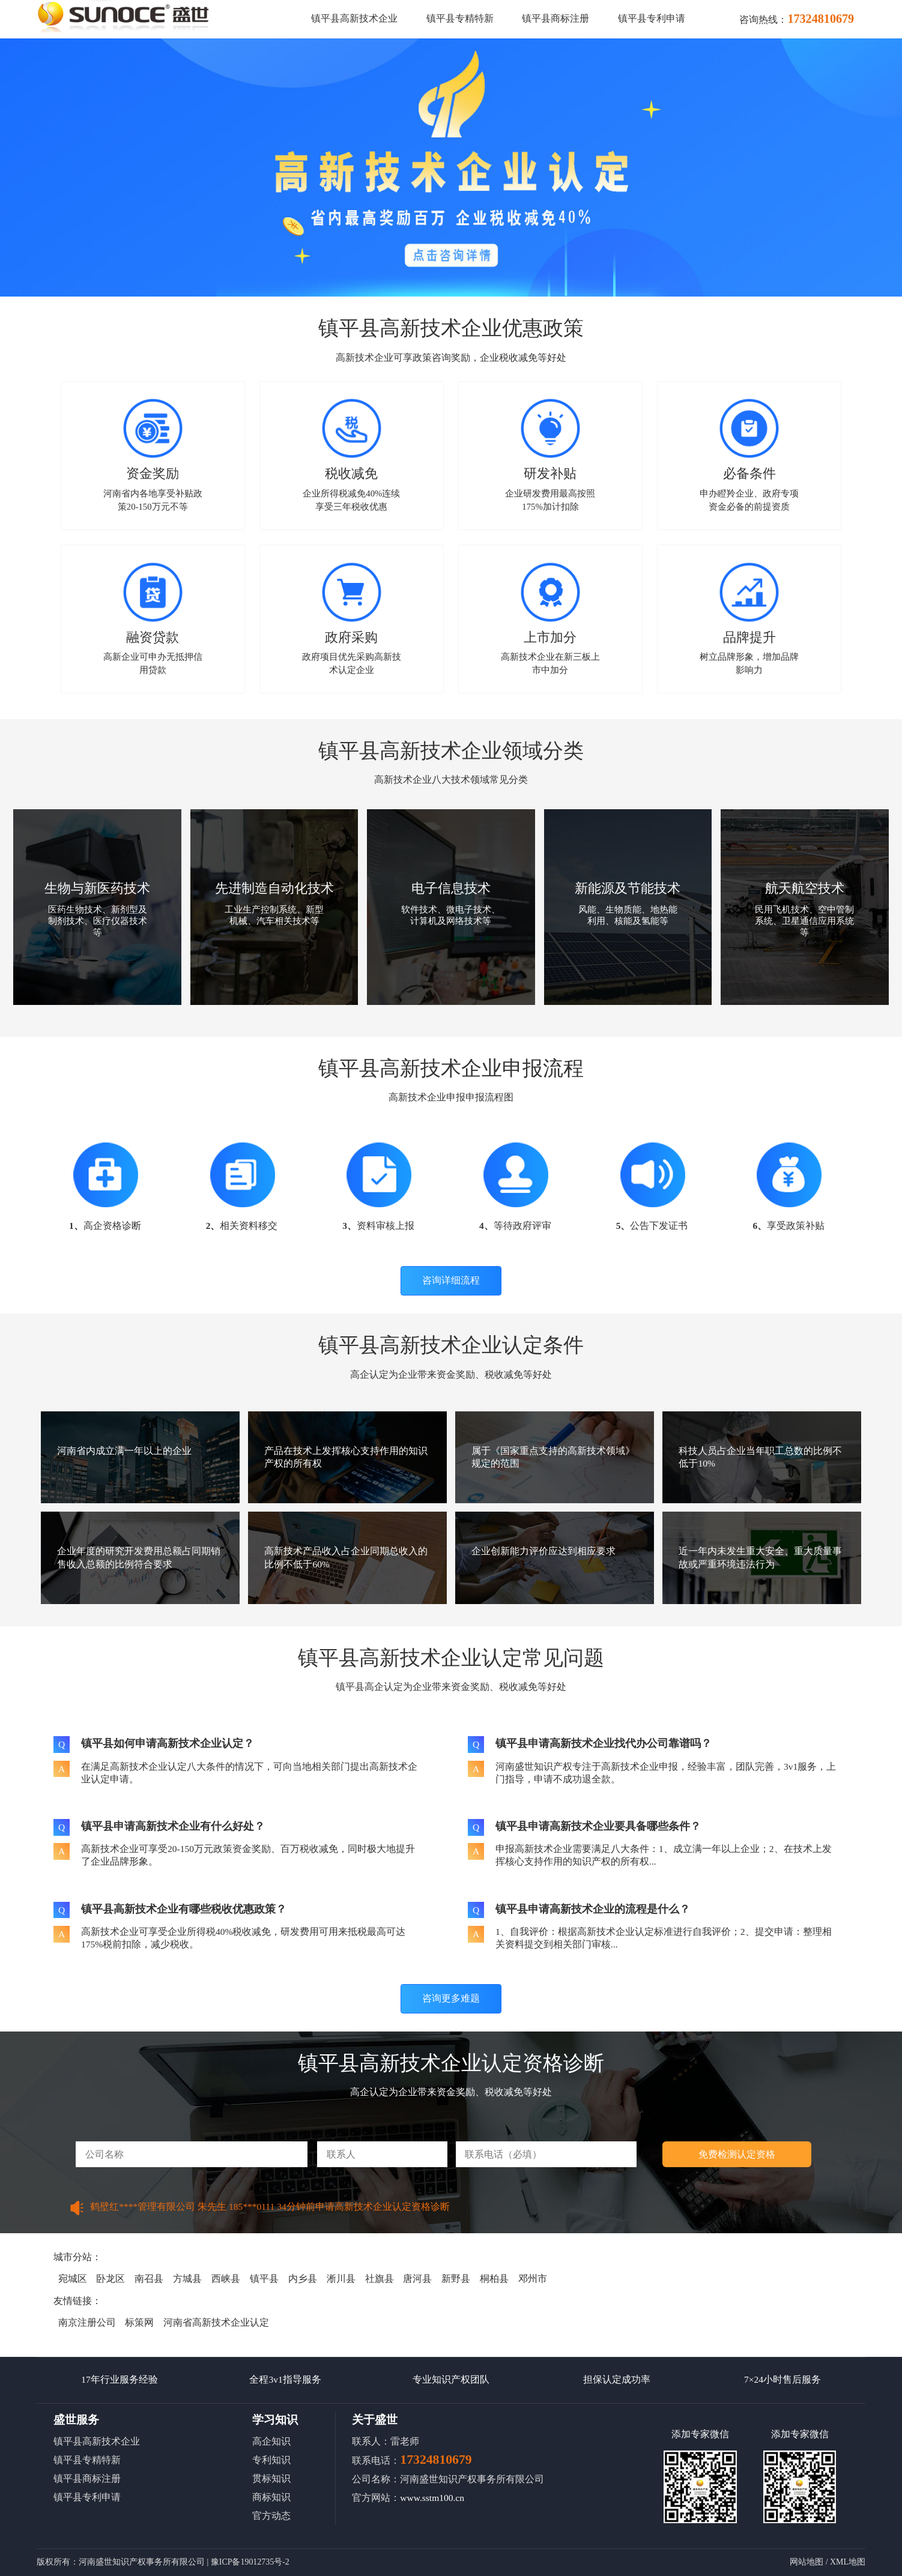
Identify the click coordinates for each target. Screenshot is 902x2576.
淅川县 (341, 2278)
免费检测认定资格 (736, 2154)
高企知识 (271, 2441)
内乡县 (302, 2278)
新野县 (455, 2278)
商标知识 (271, 2497)
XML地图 (847, 2561)
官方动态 (271, 2516)
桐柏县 (494, 2278)
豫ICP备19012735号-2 (250, 2561)
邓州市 (532, 2278)
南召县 (149, 2278)
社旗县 (379, 2278)
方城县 (187, 2278)
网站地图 (806, 2561)
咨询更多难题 (451, 1998)
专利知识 (271, 2460)
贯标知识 (271, 2478)
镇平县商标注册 (555, 18)
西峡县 (225, 2278)
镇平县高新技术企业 (354, 18)
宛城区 (72, 2278)
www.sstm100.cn (432, 2498)
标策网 (139, 2322)
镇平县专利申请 (651, 18)
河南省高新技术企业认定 (216, 2322)
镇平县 (264, 2278)
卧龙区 (110, 2278)
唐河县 (417, 2278)
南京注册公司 (87, 2322)
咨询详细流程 (451, 1280)
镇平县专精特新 (460, 18)
